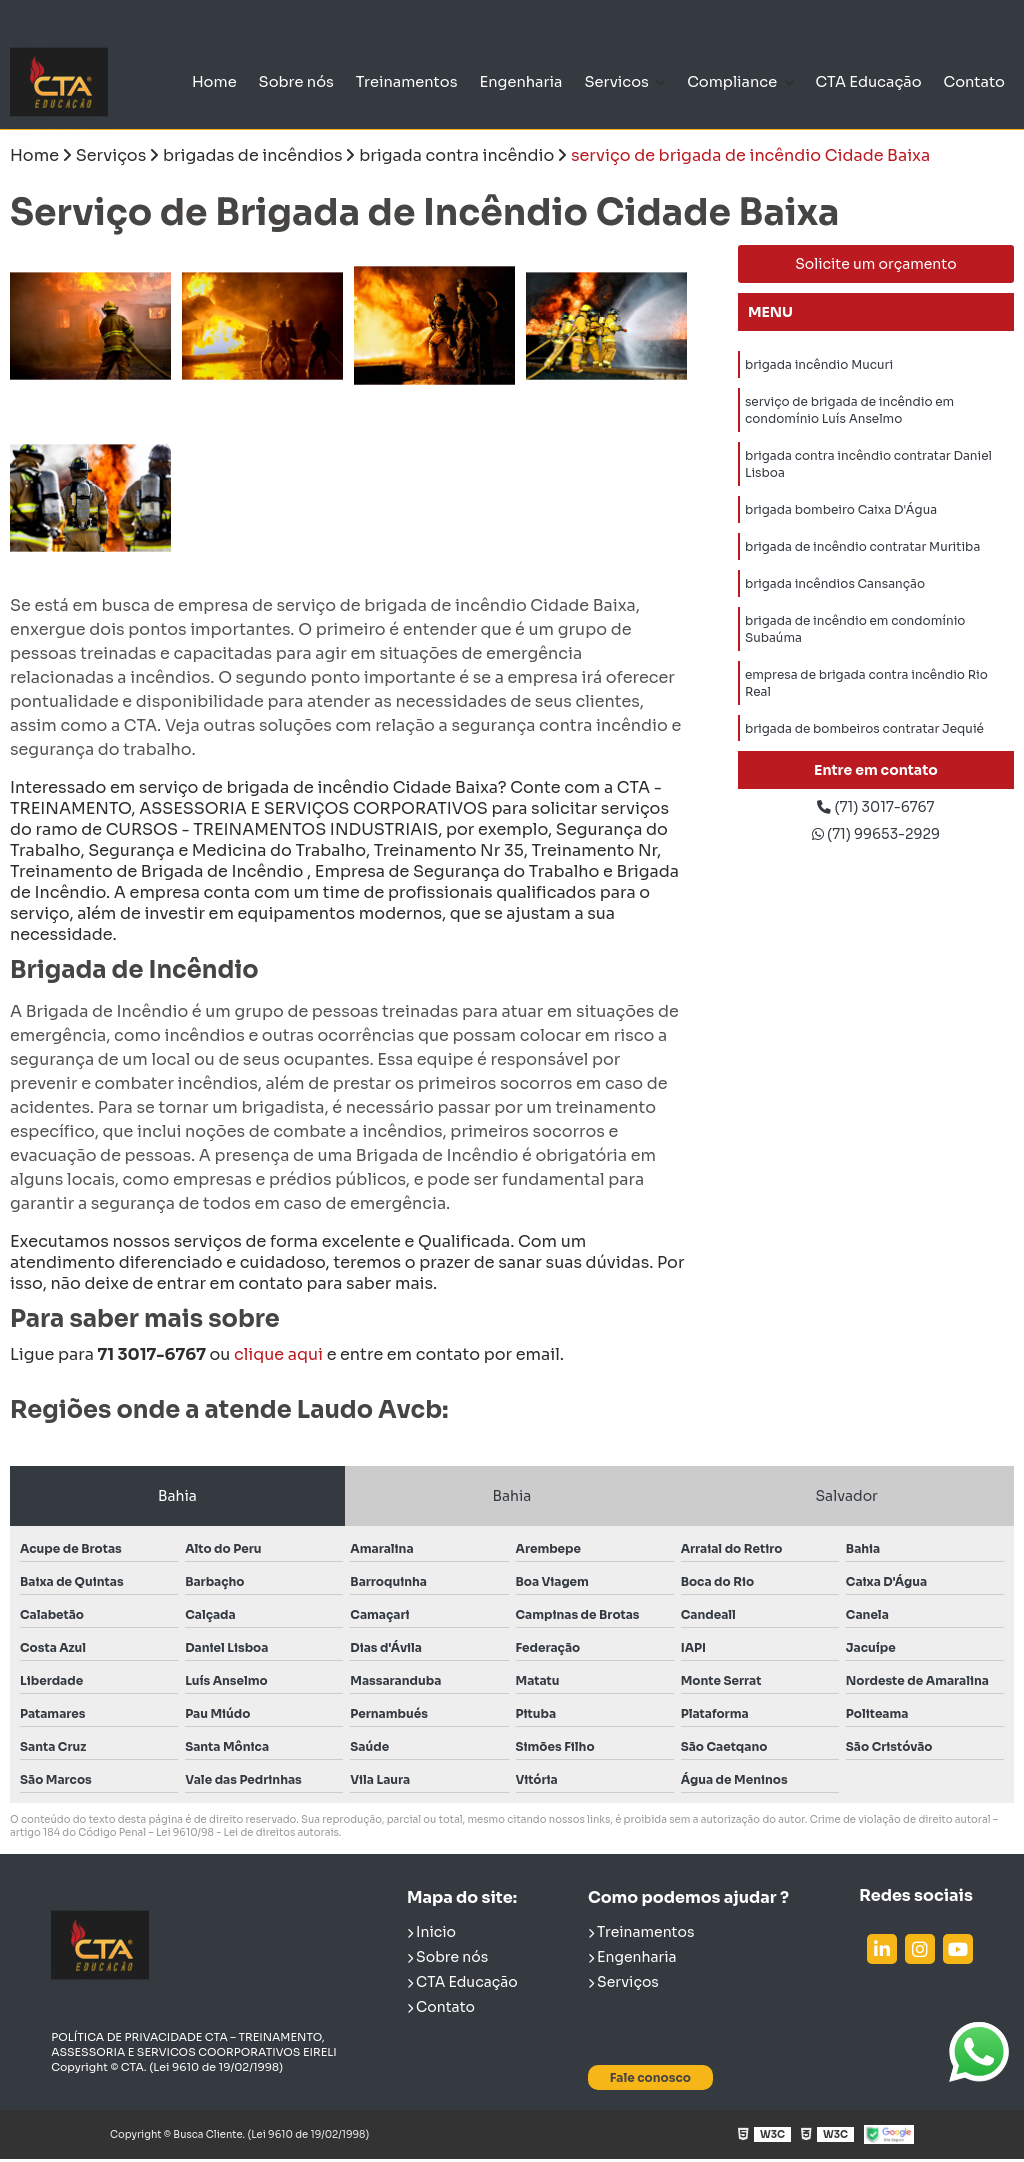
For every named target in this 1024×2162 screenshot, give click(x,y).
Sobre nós (248, 82)
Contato (971, 81)
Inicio (431, 1934)
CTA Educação (858, 82)
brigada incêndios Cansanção (835, 617)
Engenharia (489, 81)
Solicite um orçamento (876, 267)
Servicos (600, 71)
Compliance (722, 71)
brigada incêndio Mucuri (819, 370)
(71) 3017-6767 (876, 812)
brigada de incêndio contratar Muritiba (862, 576)
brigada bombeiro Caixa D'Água (841, 535)
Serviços (623, 1984)
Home (160, 81)
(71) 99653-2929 (876, 843)
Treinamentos (366, 81)
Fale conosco (650, 2079)
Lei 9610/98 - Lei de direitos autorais (247, 1835)
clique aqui (278, 1357)
